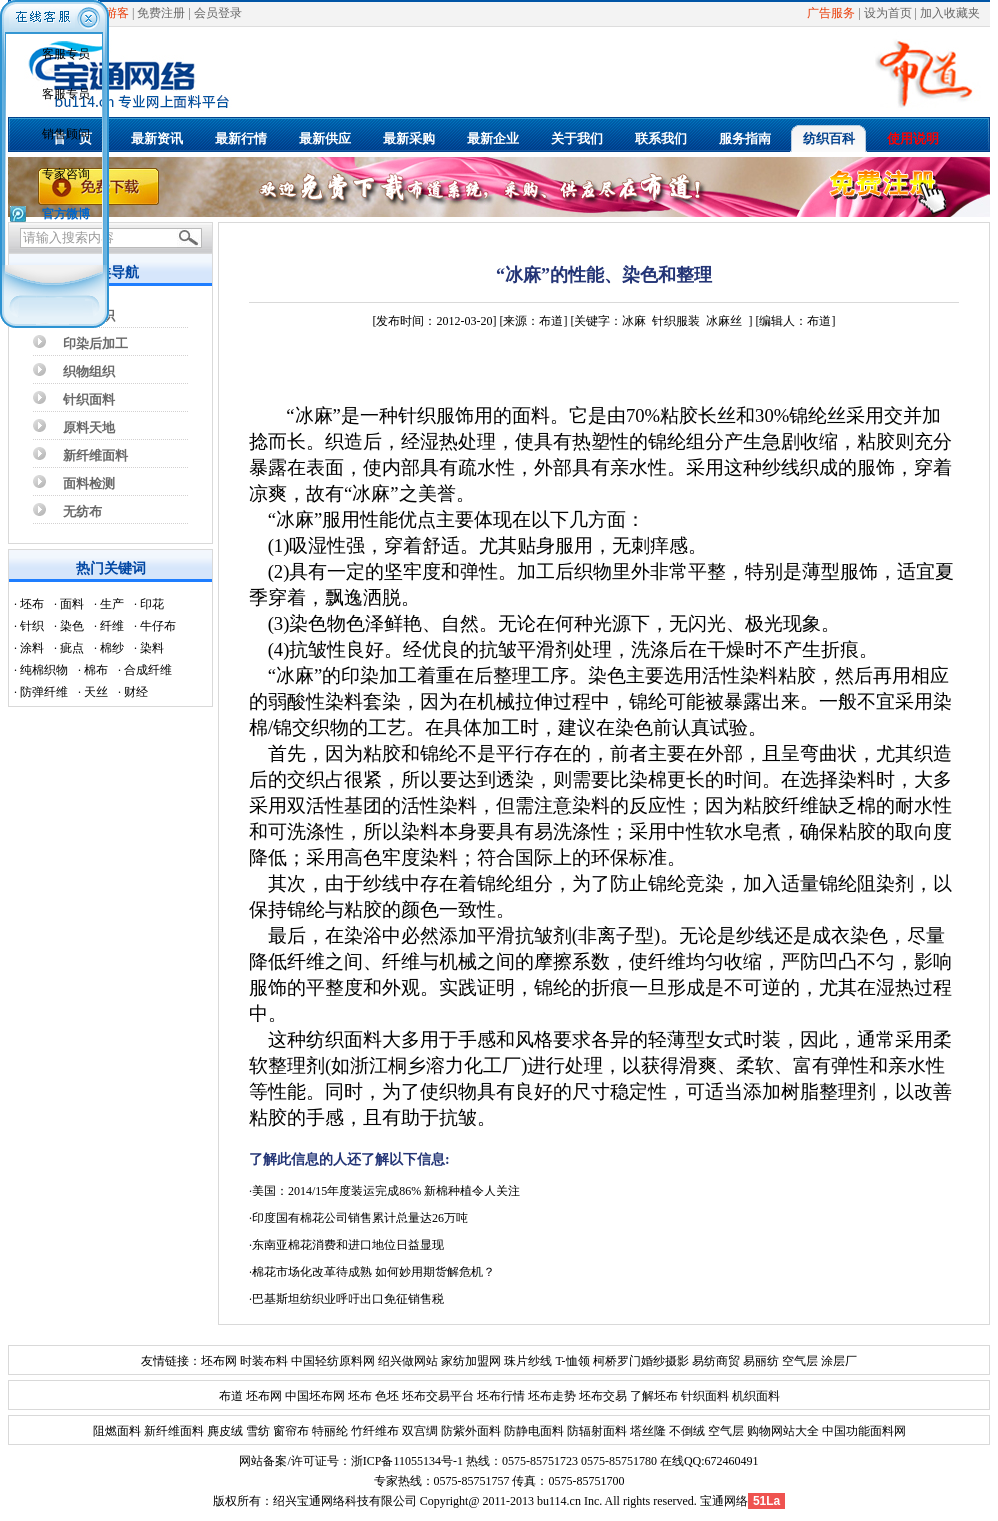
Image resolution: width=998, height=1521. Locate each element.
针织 (32, 626)
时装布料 (264, 1361)
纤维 (112, 626)
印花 (152, 604)
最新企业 (493, 138)
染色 (72, 626)
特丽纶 (328, 1431)
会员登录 (218, 13)
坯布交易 (603, 1396)
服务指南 (745, 138)
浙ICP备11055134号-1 (407, 1461)
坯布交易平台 (438, 1396)
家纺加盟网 (471, 1361)
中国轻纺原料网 (333, 1361)
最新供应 (325, 138)
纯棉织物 (44, 670)
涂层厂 (837, 1361)
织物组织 (89, 371)
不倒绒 (685, 1431)
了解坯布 (654, 1396)
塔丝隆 (646, 1431)
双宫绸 (418, 1431)
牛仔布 (158, 626)
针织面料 (89, 399)
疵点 (72, 648)
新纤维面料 (95, 455)
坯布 (32, 604)
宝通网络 (724, 1501)
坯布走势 (552, 1396)
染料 (152, 648)
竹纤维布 (373, 1431)
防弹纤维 (44, 692)
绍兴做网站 (408, 1361)
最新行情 (241, 138)
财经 (136, 692)
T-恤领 (572, 1361)
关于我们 (577, 138)
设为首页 (888, 13)
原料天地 (89, 427)
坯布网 (219, 1361)
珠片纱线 (528, 1361)
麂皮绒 (223, 1431)
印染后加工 (95, 343)
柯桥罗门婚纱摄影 (641, 1361)
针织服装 (676, 321)
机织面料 (756, 1396)
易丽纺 (761, 1361)
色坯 (387, 1396)
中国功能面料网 (862, 1431)
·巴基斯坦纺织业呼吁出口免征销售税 (346, 1299)
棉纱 (112, 648)
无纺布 (82, 511)
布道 (231, 1396)
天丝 (96, 692)
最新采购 (409, 138)
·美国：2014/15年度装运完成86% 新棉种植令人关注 (384, 1191)
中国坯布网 (315, 1396)
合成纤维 (148, 670)
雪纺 (256, 1431)
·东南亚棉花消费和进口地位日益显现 (346, 1245)
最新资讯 (157, 138)
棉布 (96, 670)
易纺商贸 (716, 1361)
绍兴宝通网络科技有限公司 (345, 1501)
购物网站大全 (781, 1431)
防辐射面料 (595, 1431)
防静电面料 (532, 1431)
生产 (112, 604)
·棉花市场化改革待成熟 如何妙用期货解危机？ (372, 1272)
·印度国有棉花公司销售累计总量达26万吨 (358, 1218)
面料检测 (89, 483)
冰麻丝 (724, 321)
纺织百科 (829, 138)
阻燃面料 (117, 1431)
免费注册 (161, 13)
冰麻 (634, 321)
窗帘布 (289, 1431)
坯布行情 (501, 1396)
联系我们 (661, 138)
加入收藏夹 (950, 13)
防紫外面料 (469, 1431)
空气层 (798, 1361)
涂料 (32, 648)
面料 (72, 604)
